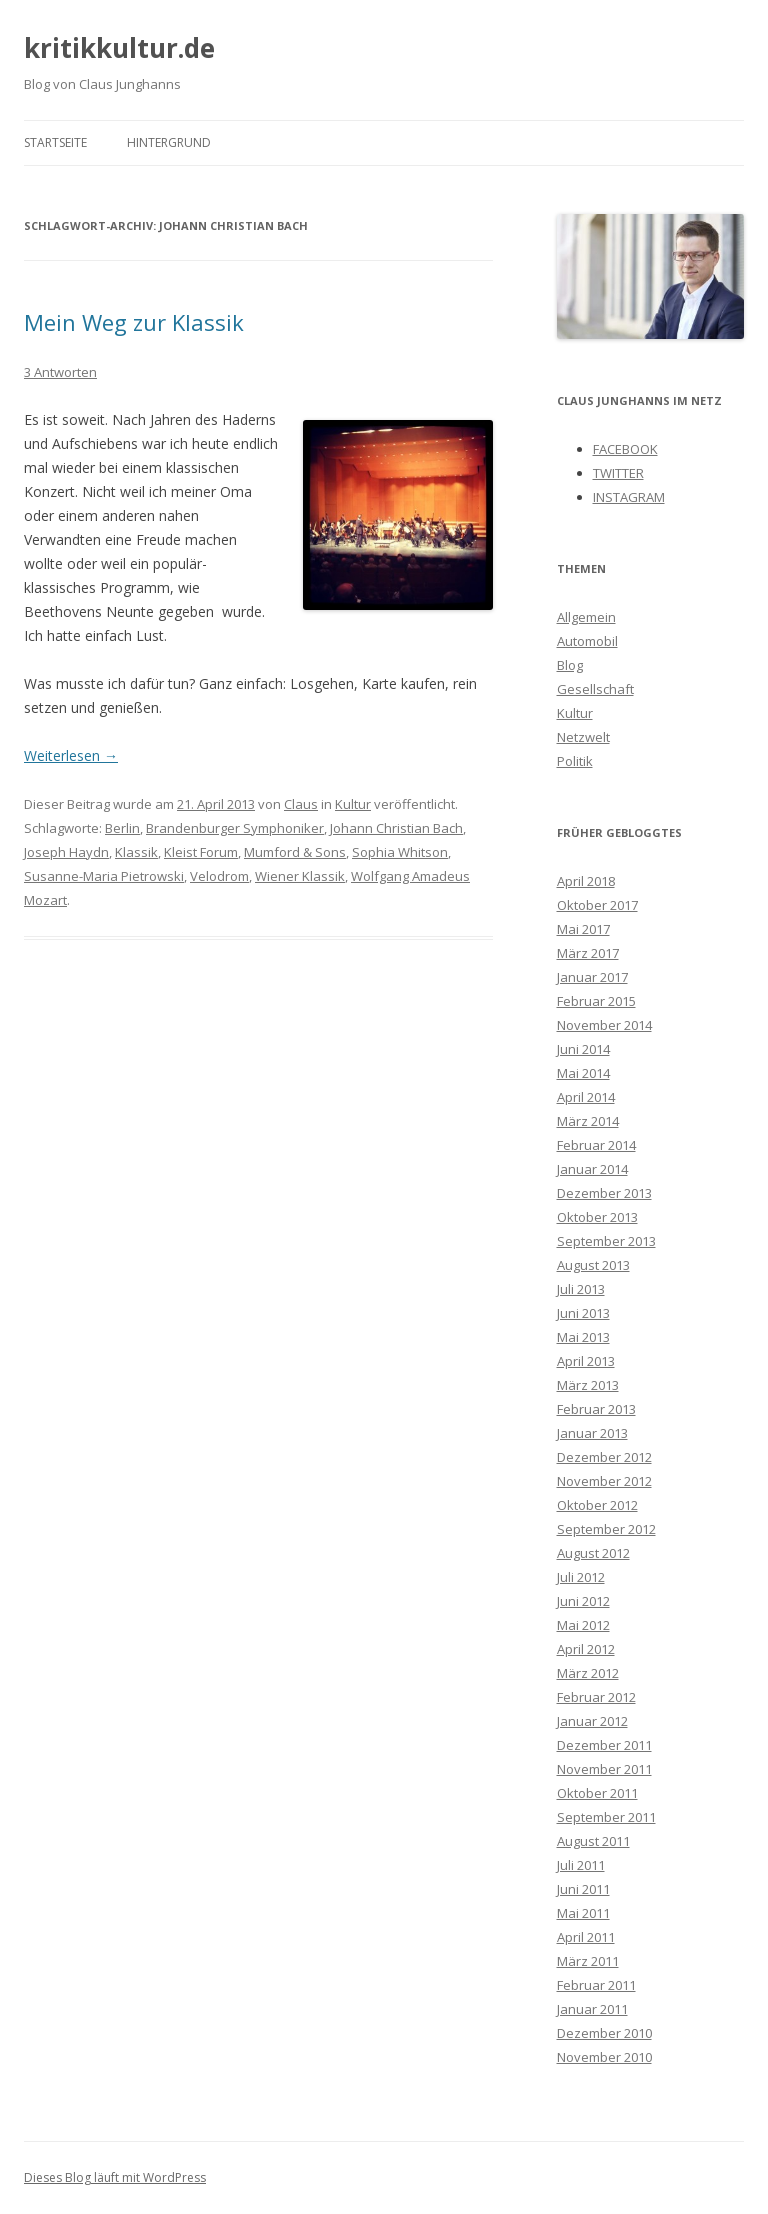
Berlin (122, 828)
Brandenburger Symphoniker (235, 828)
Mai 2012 (583, 1625)
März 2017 (588, 953)
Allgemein (586, 617)
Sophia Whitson (400, 852)
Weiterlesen (71, 755)
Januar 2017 (592, 977)
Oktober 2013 (597, 1217)
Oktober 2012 (597, 1505)
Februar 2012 (596, 1697)
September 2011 (606, 1817)
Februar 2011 (596, 1985)
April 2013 (586, 1361)
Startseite (55, 142)
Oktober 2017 (597, 905)
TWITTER (618, 473)
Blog (570, 665)
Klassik (136, 852)
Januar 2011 (592, 2009)
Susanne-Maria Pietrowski (104, 876)
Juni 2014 (583, 1049)
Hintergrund (169, 142)
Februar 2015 (596, 1001)
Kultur (353, 804)
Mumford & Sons (295, 852)
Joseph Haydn (66, 852)
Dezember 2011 (604, 1745)
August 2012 (593, 1553)
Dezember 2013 (604, 1193)
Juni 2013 (583, 1313)
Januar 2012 (592, 1721)
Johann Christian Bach (396, 828)
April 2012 (586, 1649)
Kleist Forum (201, 852)
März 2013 (588, 1385)
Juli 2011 (581, 1865)
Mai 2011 (583, 1913)
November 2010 (604, 2057)
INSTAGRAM (629, 497)
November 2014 (604, 1025)
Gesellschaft (595, 689)
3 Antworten (60, 372)
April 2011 (586, 1937)
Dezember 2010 (604, 2033)
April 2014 (586, 1097)
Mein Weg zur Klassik (134, 322)
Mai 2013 (583, 1337)
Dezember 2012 (604, 1457)
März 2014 (588, 1121)
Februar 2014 (596, 1145)
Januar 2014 (592, 1169)
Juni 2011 (583, 1889)
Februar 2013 (596, 1409)
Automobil (587, 641)
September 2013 (606, 1241)
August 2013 (593, 1265)
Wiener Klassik (300, 876)
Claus (301, 804)
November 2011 (604, 1769)
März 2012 (588, 1673)
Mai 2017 (583, 929)
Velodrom (219, 876)
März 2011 (588, 1961)
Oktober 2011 (597, 1793)
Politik (575, 761)
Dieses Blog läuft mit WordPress (115, 2177)
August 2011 (593, 1841)
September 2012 (606, 1529)
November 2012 (604, 1481)
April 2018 (586, 881)
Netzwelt (583, 737)
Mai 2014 (583, 1073)
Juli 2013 (581, 1289)
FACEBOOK (625, 449)
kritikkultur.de (119, 48)
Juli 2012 (581, 1577)
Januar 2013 (592, 1433)
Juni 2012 (583, 1601)
